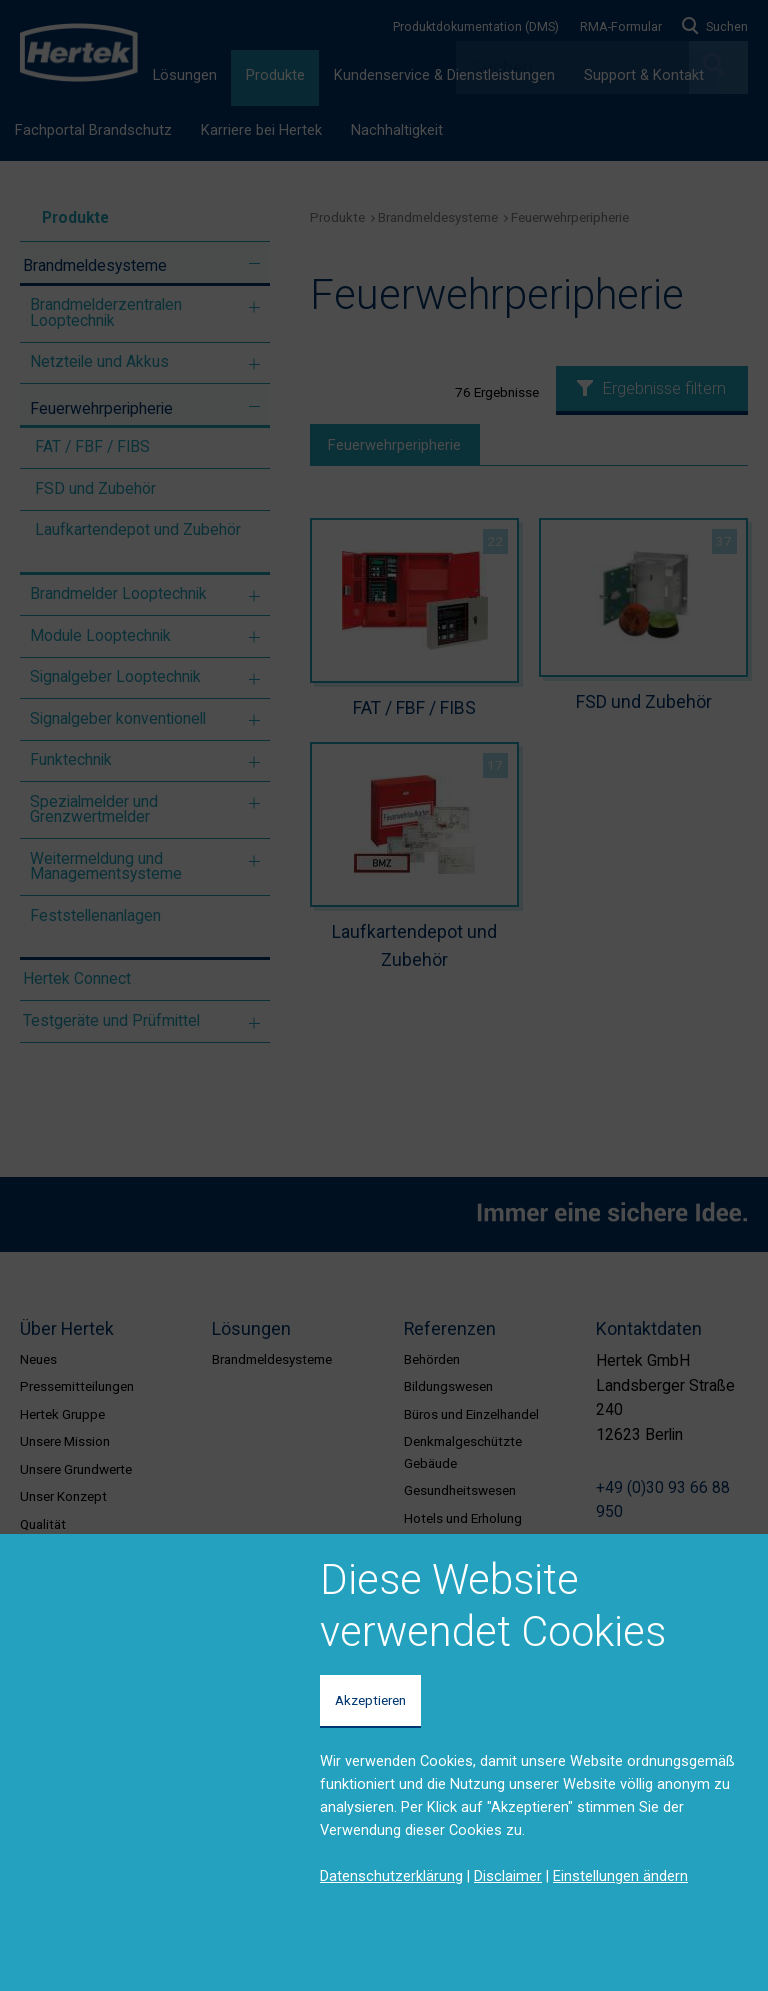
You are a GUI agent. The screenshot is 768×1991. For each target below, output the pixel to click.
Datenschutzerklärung (391, 1876)
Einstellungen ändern (620, 1876)
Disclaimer (508, 1876)
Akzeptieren (370, 1700)
